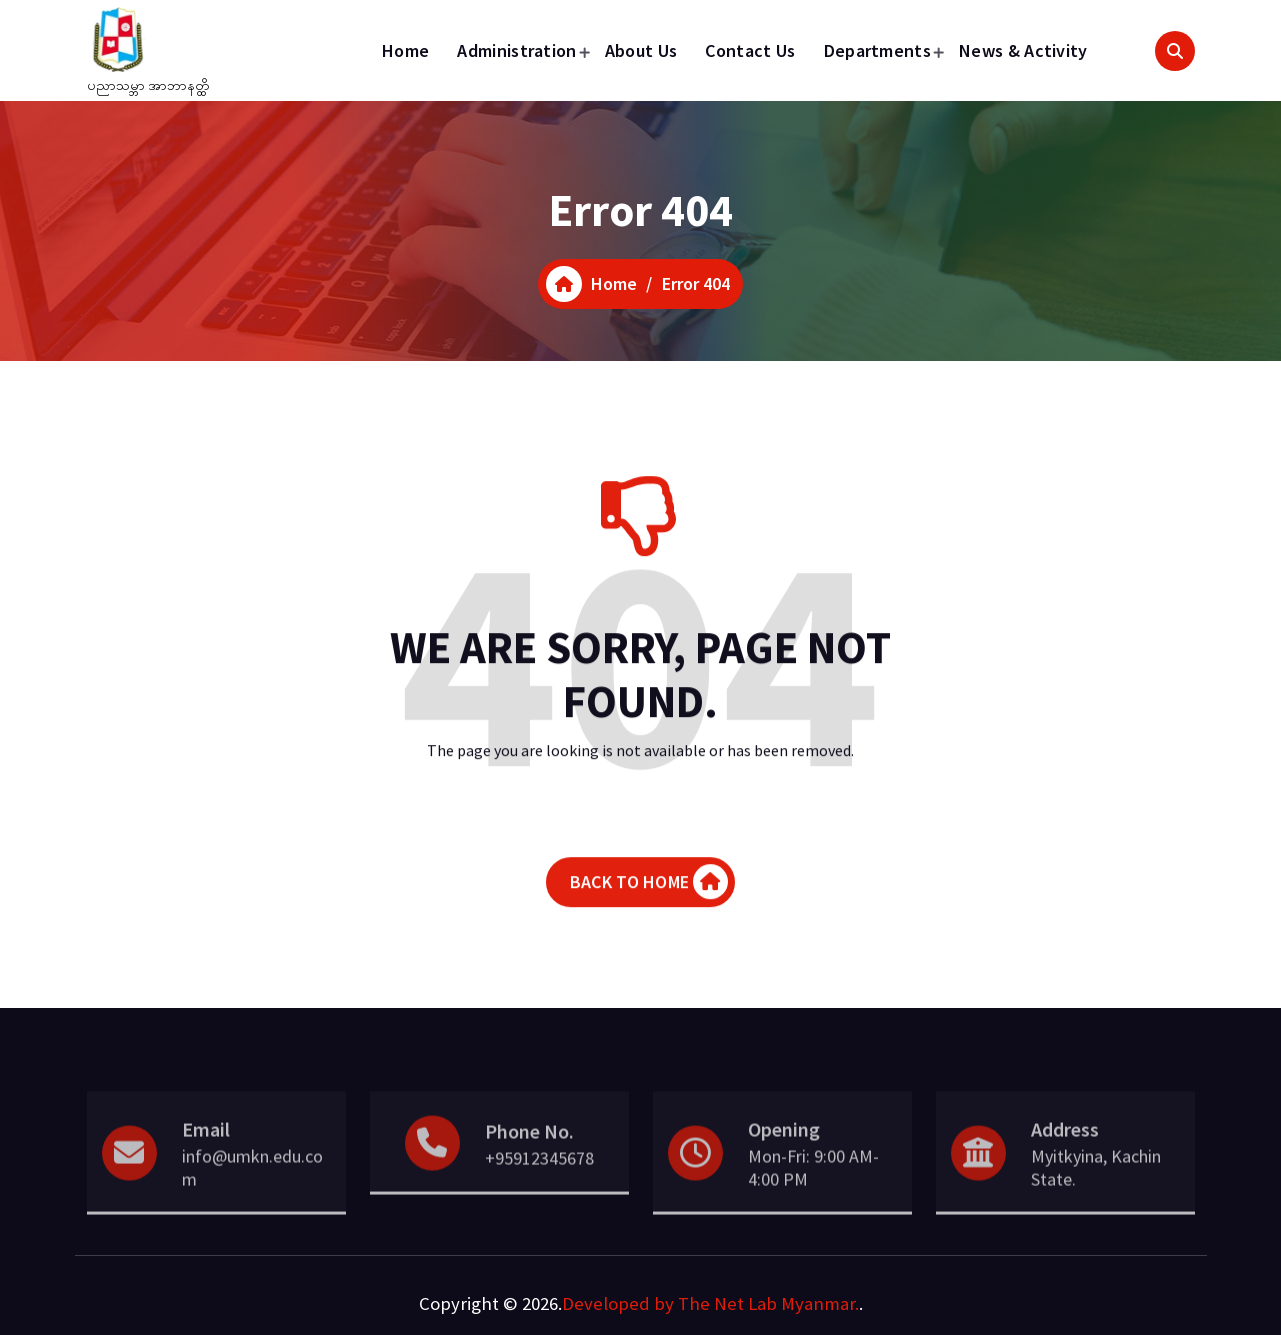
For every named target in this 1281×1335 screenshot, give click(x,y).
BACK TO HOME (649, 900)
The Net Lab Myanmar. (768, 1303)
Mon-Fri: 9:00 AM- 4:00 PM (813, 1194)
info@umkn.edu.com (252, 1194)
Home (405, 50)
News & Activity (1023, 50)
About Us (641, 50)
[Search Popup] (1175, 51)
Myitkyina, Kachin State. (1096, 1194)
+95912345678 (539, 1184)
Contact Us (750, 50)
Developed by (618, 1303)
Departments (877, 50)
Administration (516, 50)
